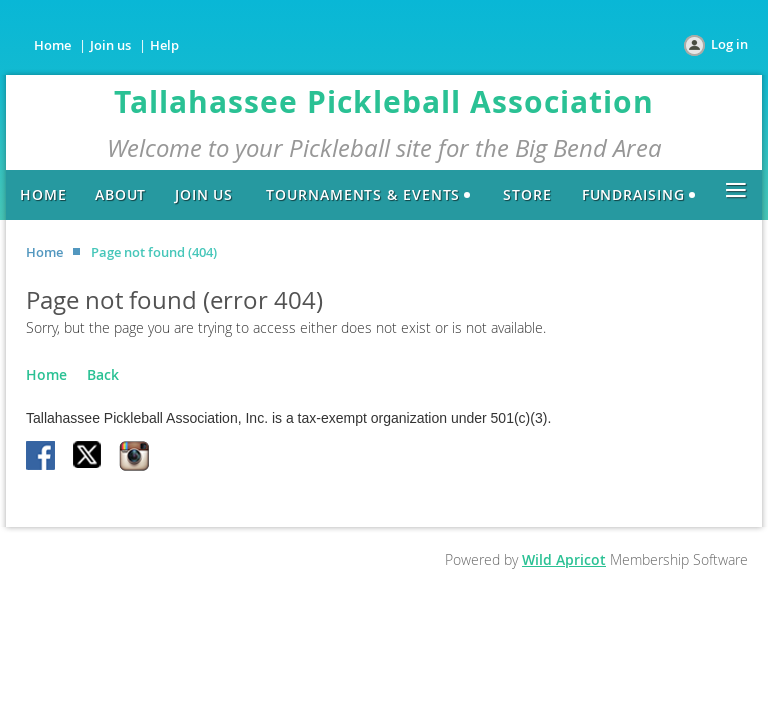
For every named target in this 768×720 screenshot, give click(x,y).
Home (52, 45)
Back (103, 374)
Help (164, 45)
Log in (729, 44)
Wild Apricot (564, 559)
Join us (110, 45)
